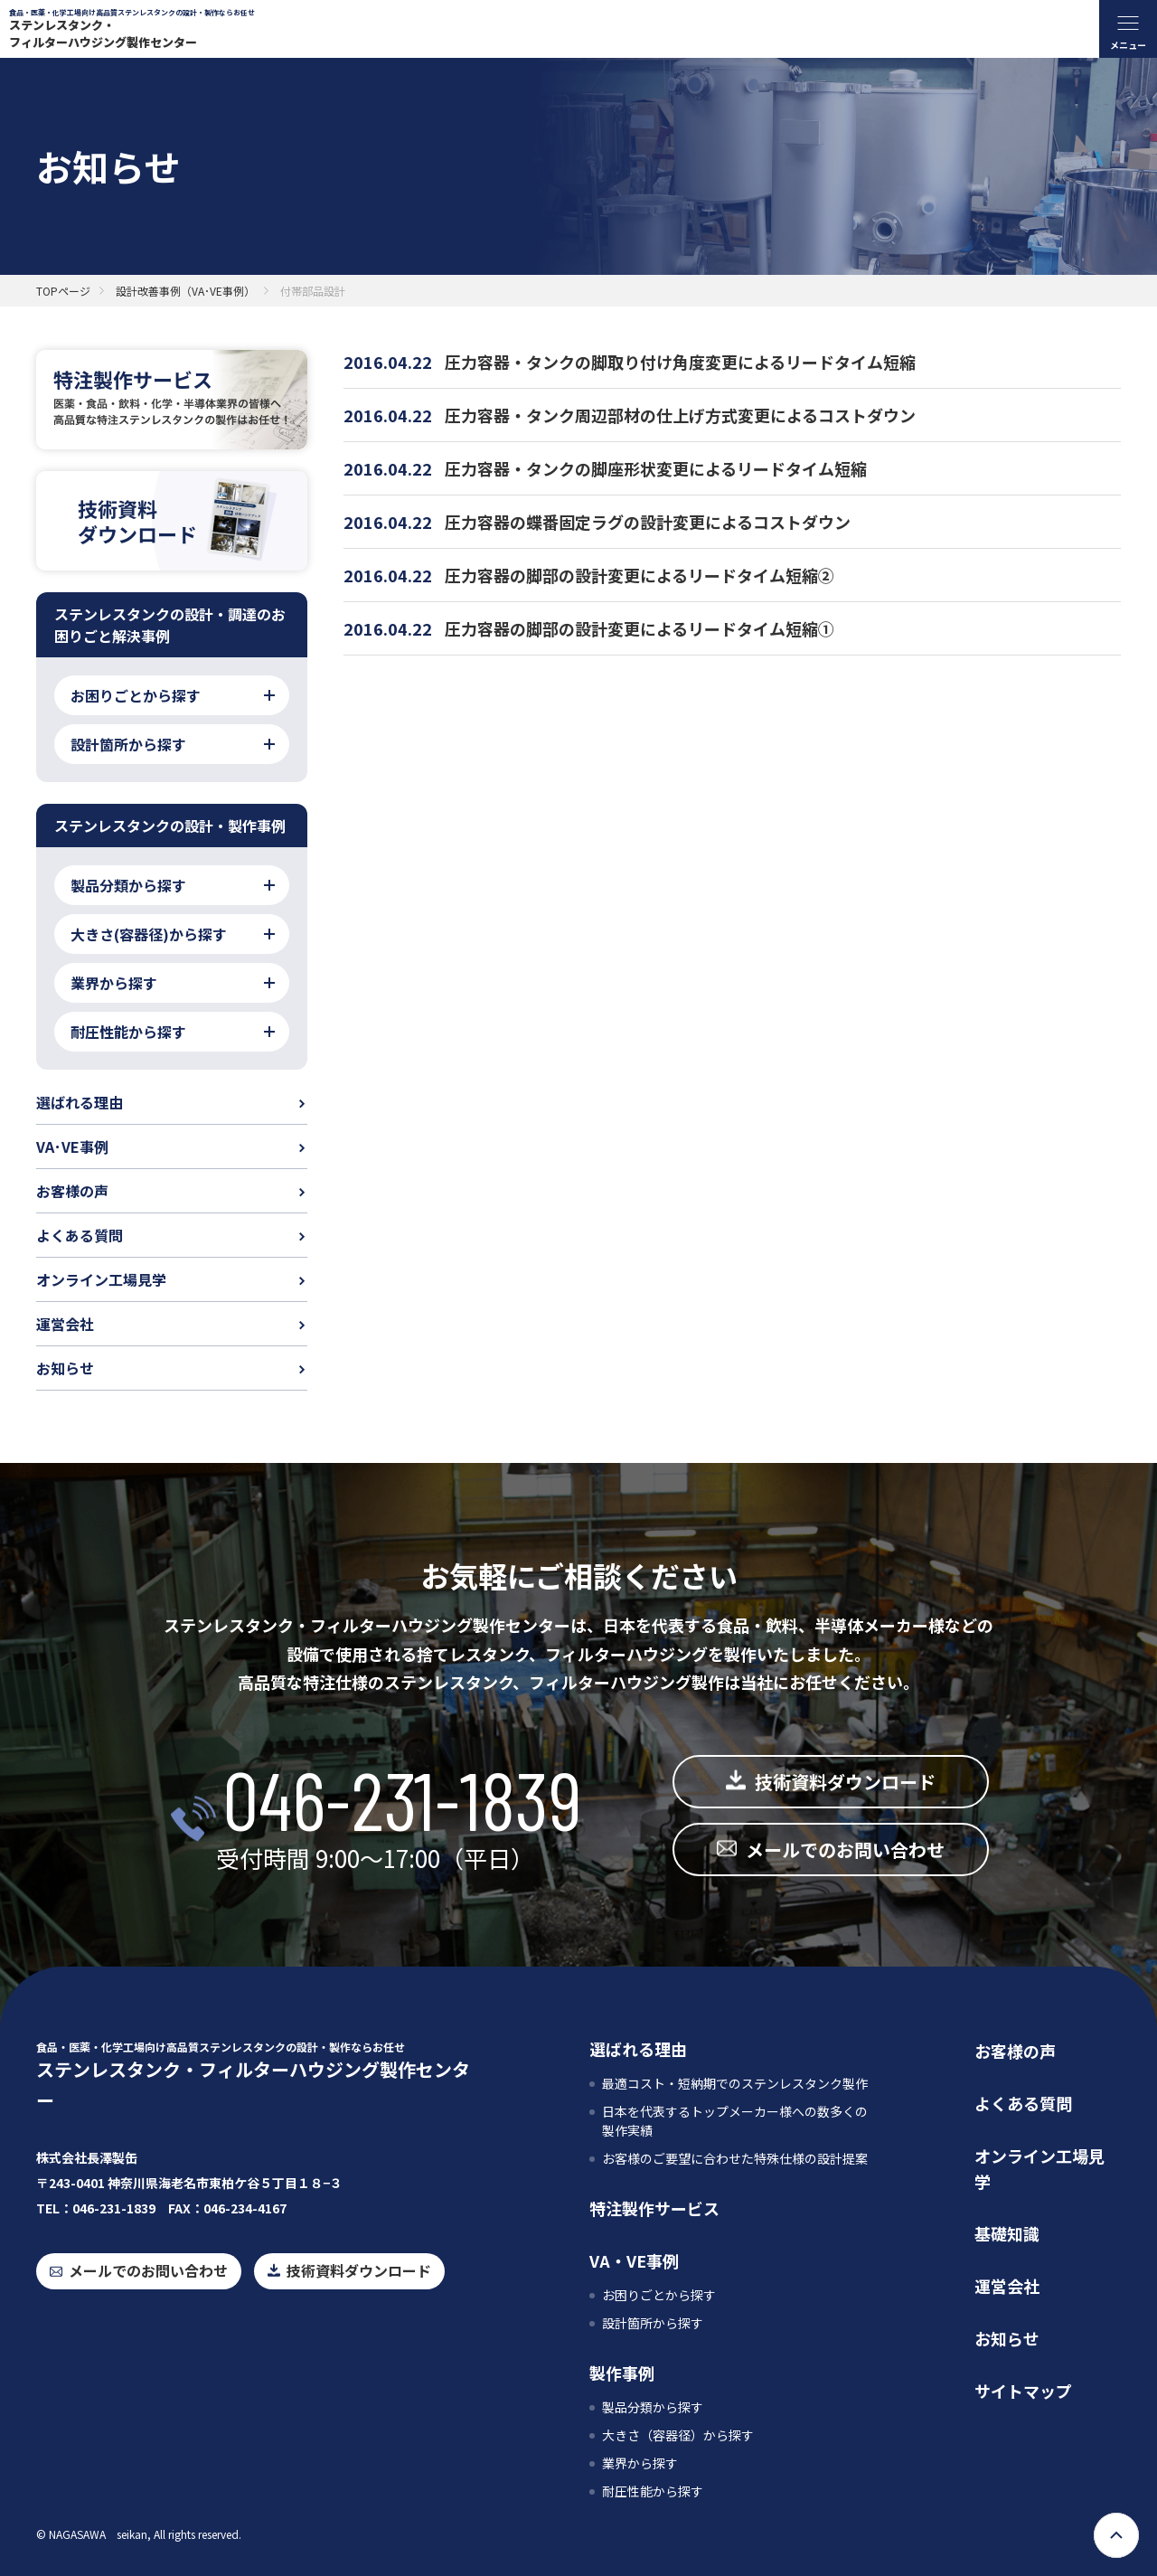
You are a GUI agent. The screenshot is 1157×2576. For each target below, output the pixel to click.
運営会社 (65, 1324)
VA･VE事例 (72, 1146)
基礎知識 (1006, 2233)
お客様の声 (72, 1191)
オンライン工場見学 (101, 1279)
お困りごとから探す (659, 2295)
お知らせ (65, 1368)
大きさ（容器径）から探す (678, 2435)
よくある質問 (79, 1235)
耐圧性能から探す (652, 2491)
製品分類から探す (652, 2407)
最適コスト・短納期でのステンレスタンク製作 (735, 2083)
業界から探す (640, 2463)
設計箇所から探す (652, 2323)
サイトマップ (1023, 2390)
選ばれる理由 (79, 1102)
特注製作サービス (654, 2208)
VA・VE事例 (634, 2260)
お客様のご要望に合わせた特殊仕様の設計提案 (735, 2158)
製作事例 (621, 2372)
